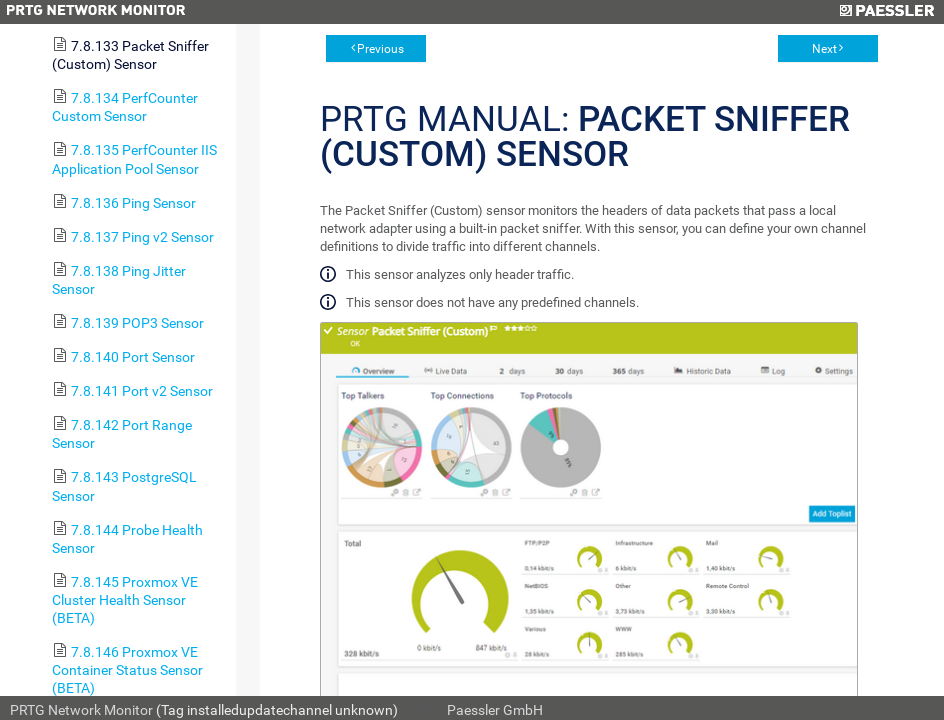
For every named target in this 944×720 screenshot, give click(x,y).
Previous (380, 49)
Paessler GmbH (495, 710)
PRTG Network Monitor (81, 710)
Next (824, 49)
